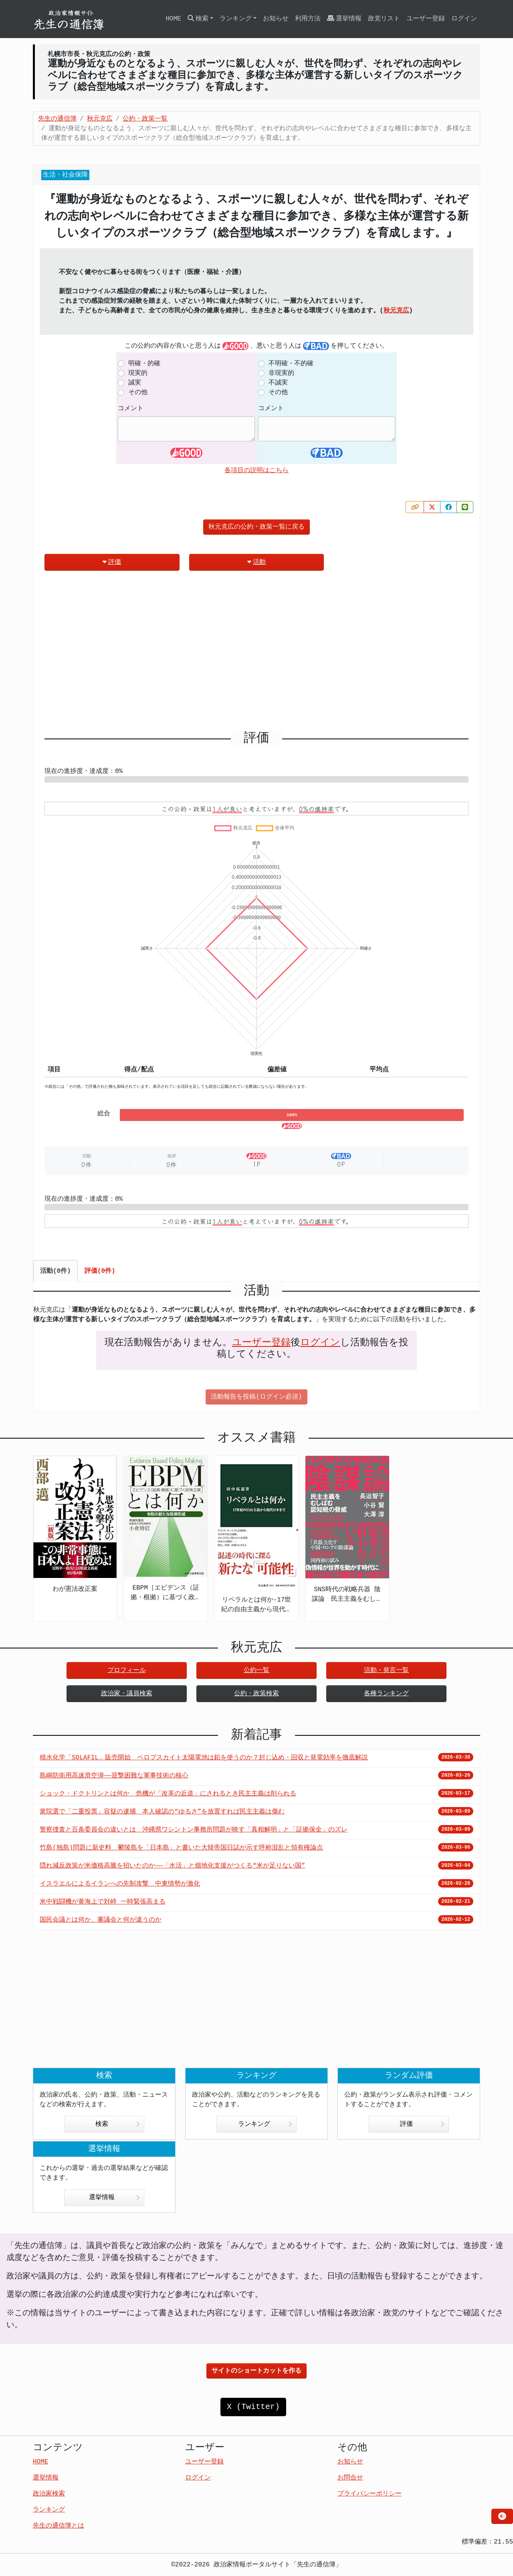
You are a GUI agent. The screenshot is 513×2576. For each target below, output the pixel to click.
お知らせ (276, 18)
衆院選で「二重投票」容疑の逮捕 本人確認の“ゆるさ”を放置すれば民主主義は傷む (162, 1811)
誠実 (134, 382)
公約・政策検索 (256, 1693)
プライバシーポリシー (369, 2494)
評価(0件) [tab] (100, 1271)
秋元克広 (396, 310)
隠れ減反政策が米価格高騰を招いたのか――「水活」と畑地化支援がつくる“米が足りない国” (172, 1866)
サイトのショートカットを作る (256, 2371)
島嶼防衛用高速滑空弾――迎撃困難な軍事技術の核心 (114, 1775)
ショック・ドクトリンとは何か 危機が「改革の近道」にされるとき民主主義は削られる (168, 1793)
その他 (137, 392)
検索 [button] (198, 18)
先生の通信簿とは (58, 2526)
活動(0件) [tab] (55, 1271)
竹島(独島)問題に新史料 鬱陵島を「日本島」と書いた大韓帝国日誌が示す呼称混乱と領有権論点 (181, 1848)
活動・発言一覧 (386, 1670)
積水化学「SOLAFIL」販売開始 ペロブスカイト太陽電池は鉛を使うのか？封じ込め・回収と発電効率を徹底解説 (204, 1757)
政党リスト (384, 18)
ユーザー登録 (425, 18)
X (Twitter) (253, 2406)
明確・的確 (144, 363)
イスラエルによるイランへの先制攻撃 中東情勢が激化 (120, 1884)
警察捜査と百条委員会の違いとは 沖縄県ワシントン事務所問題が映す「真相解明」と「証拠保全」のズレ (193, 1829)
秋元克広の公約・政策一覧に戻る (256, 527)
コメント (130, 408)
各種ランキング (386, 1693)
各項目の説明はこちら (256, 470)
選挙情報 (344, 18)
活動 (256, 562)
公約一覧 (256, 1670)
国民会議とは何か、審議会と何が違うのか (101, 1920)
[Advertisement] (256, 654)
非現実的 (281, 373)
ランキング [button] (236, 18)
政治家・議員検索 (126, 1693)
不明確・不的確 (291, 363)
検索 (117, 2124)
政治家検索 (49, 2494)
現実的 (137, 373)
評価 (112, 562)
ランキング (265, 2124)
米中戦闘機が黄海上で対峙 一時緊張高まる (103, 1902)
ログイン (464, 18)
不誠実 (278, 382)
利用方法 (308, 18)
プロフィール (126, 1670)
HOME (173, 18)
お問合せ (350, 2477)
